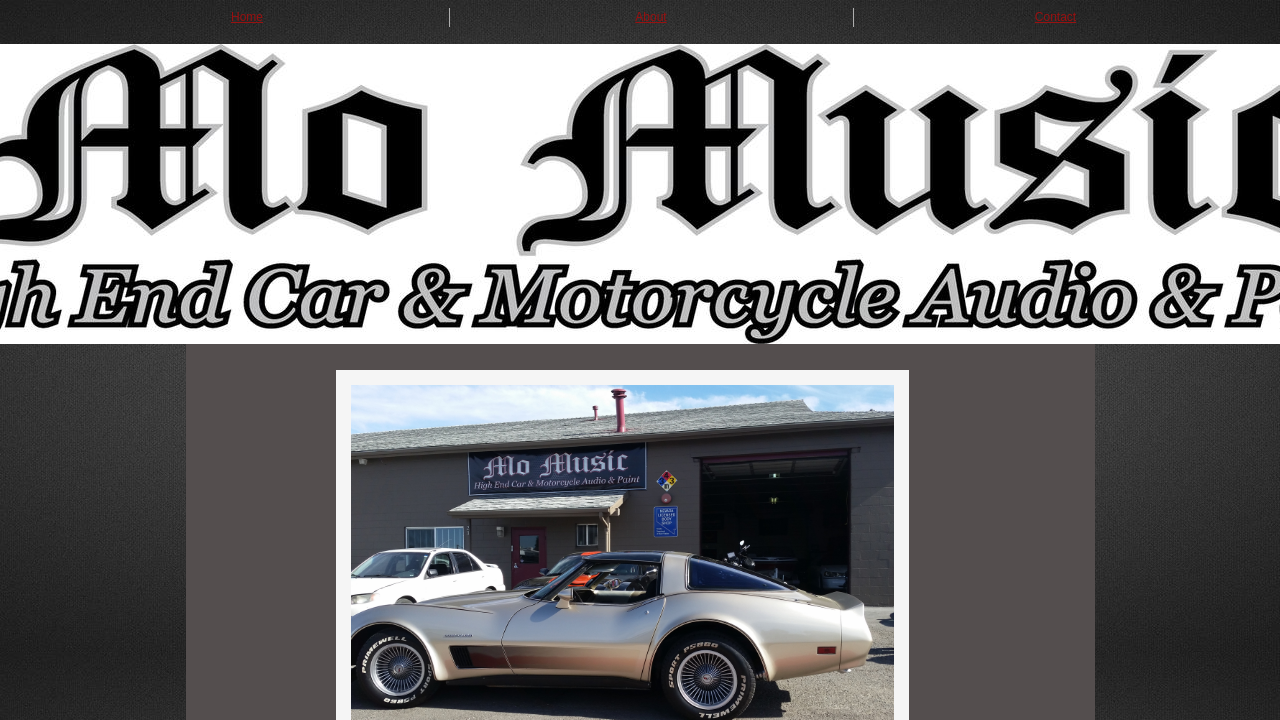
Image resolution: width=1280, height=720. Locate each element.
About (650, 17)
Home (247, 17)
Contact (1055, 17)
